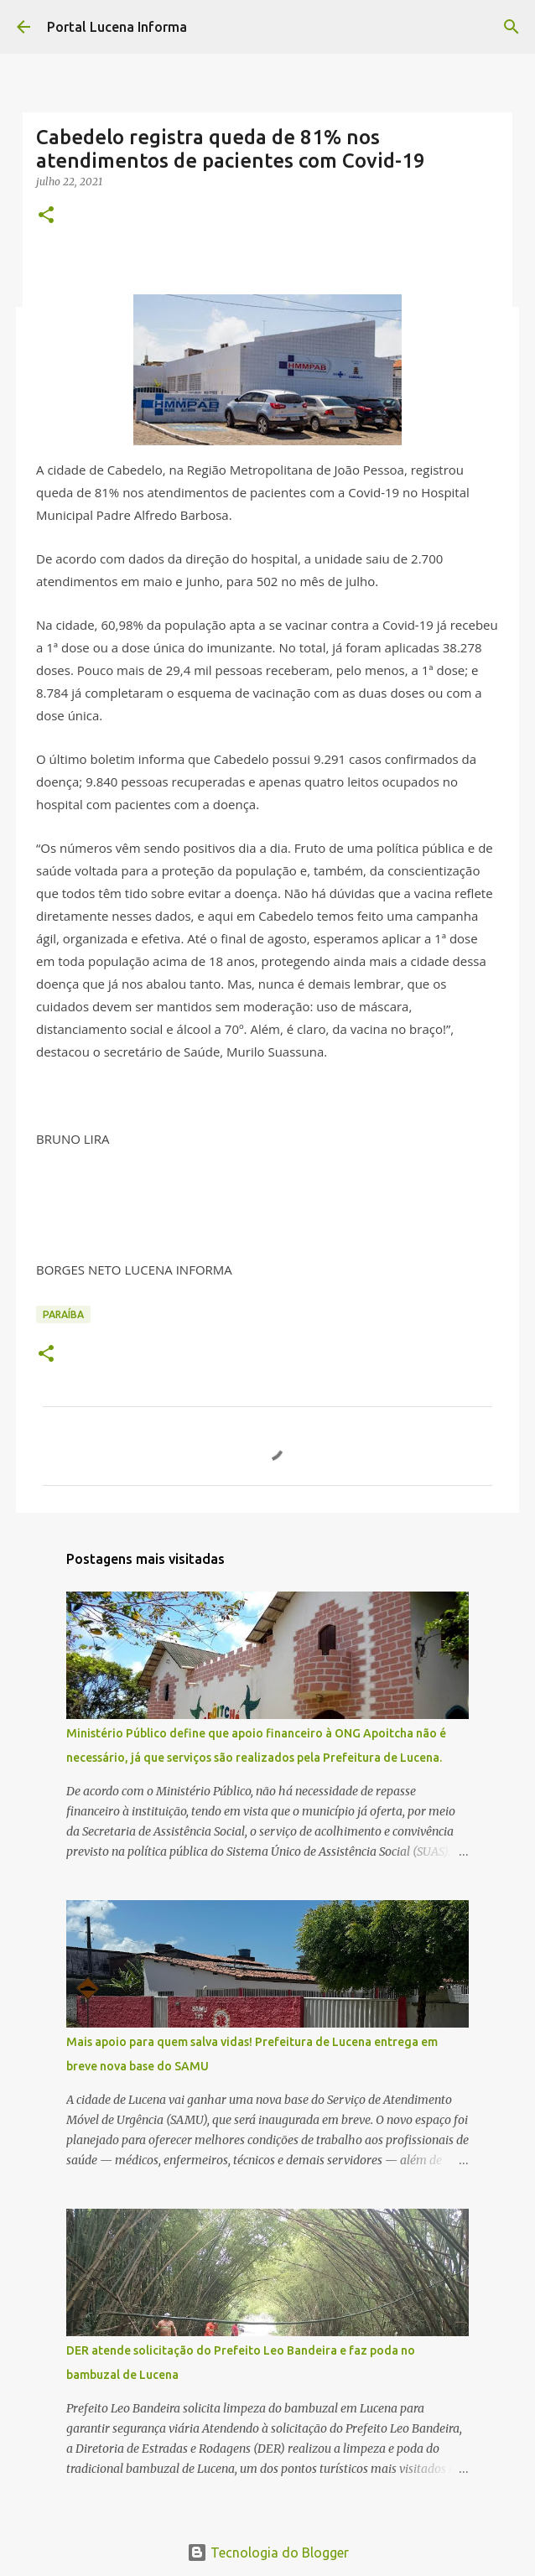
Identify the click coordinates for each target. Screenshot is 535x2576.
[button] (46, 216)
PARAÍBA (63, 1314)
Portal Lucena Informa (117, 26)
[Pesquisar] (511, 27)
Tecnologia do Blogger (268, 2552)
